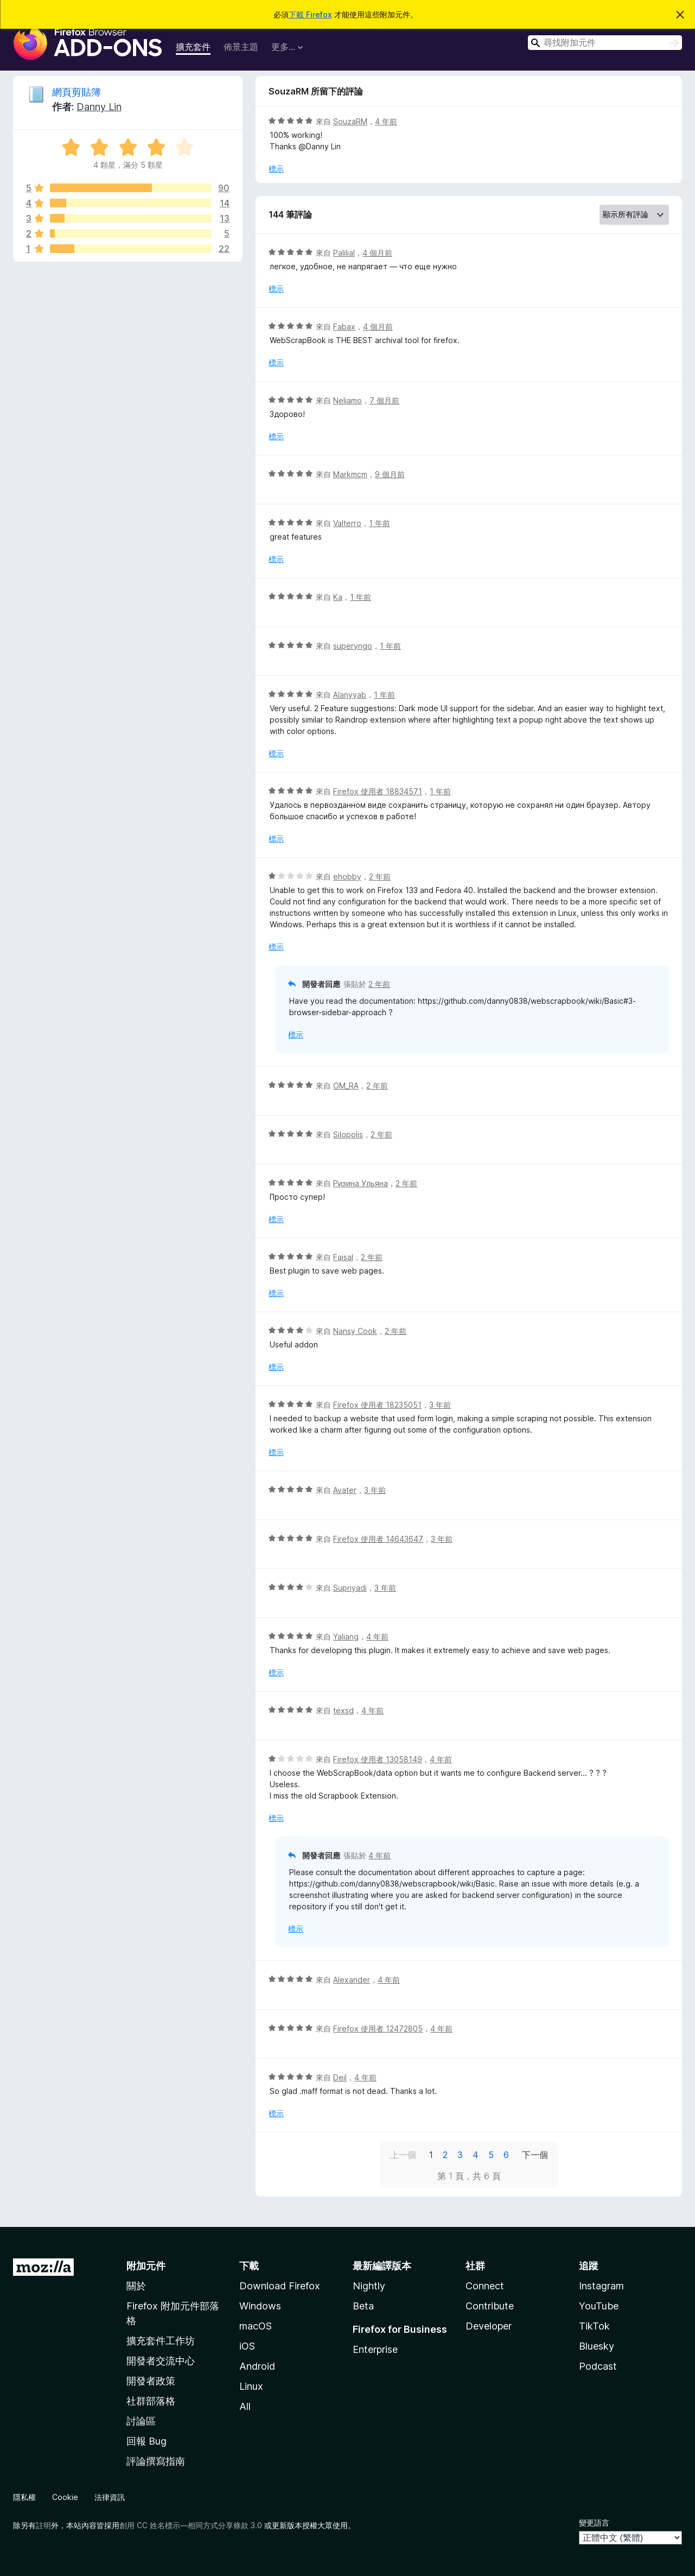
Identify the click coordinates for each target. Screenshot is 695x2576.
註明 (43, 2525)
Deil (340, 2077)
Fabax (344, 326)
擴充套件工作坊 (160, 2340)
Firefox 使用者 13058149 (377, 1759)
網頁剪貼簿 (76, 92)
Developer (489, 2326)
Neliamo (347, 400)
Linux (251, 2386)
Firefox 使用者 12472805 (378, 2028)
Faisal (343, 1257)
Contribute (490, 2306)
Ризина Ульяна (360, 1183)
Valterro (347, 523)
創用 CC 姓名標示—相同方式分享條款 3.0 (190, 2525)
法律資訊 (109, 2497)
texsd (343, 1710)
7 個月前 (384, 400)
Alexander (351, 1979)
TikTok (594, 2326)
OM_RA (346, 1085)
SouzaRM (350, 121)
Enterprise (375, 2349)
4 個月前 (377, 252)
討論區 (141, 2421)
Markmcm (350, 474)
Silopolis (348, 1134)
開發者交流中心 (160, 2360)
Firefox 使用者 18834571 (377, 791)
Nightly (369, 2286)
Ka (337, 597)
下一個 (535, 2154)
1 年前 (379, 523)
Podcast (598, 2366)
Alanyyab (349, 694)
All (245, 2406)
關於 (136, 2286)
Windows (260, 2306)
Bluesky (596, 2346)
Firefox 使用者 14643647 (378, 1538)
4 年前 (386, 121)
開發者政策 (150, 2381)
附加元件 (145, 2265)
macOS (255, 2326)
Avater (344, 1490)
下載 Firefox (310, 14)
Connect (485, 2286)
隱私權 (24, 2497)
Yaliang (346, 1636)
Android (257, 2366)
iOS (247, 2346)
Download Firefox (279, 2286)
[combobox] (605, 42)
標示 (276, 168)
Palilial (344, 252)
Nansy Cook (355, 1331)
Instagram (601, 2286)
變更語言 (594, 2522)
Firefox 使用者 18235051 (377, 1404)
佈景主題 (241, 46)
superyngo (352, 645)
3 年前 (440, 1404)
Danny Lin (99, 106)
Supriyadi (350, 1587)
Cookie (65, 2497)
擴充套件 (193, 46)
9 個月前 (390, 474)
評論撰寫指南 (155, 2461)
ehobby (347, 876)
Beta (363, 2306)
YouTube (599, 2306)
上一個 (403, 2154)
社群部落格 (150, 2401)
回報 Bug (146, 2441)
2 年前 (380, 876)
